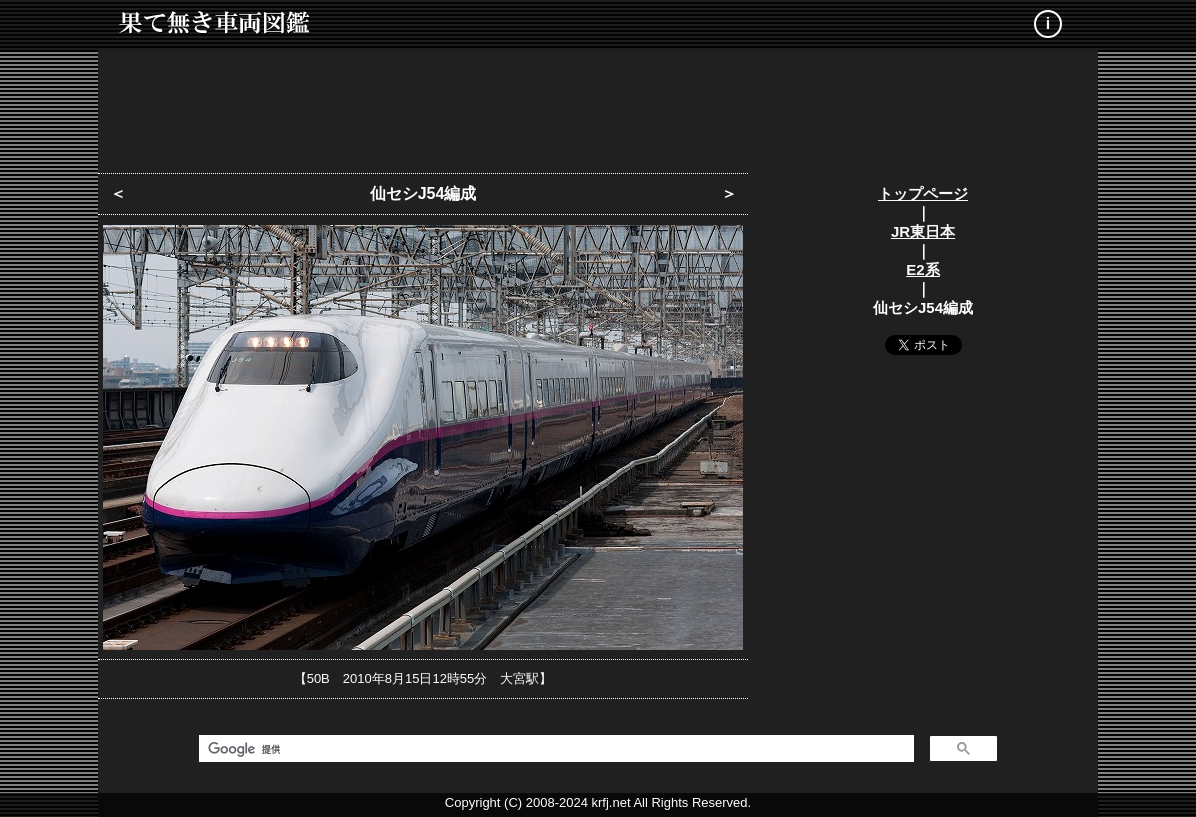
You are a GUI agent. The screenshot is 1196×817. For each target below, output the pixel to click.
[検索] (554, 749)
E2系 (922, 269)
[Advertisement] (598, 105)
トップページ (923, 193)
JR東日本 (923, 231)
